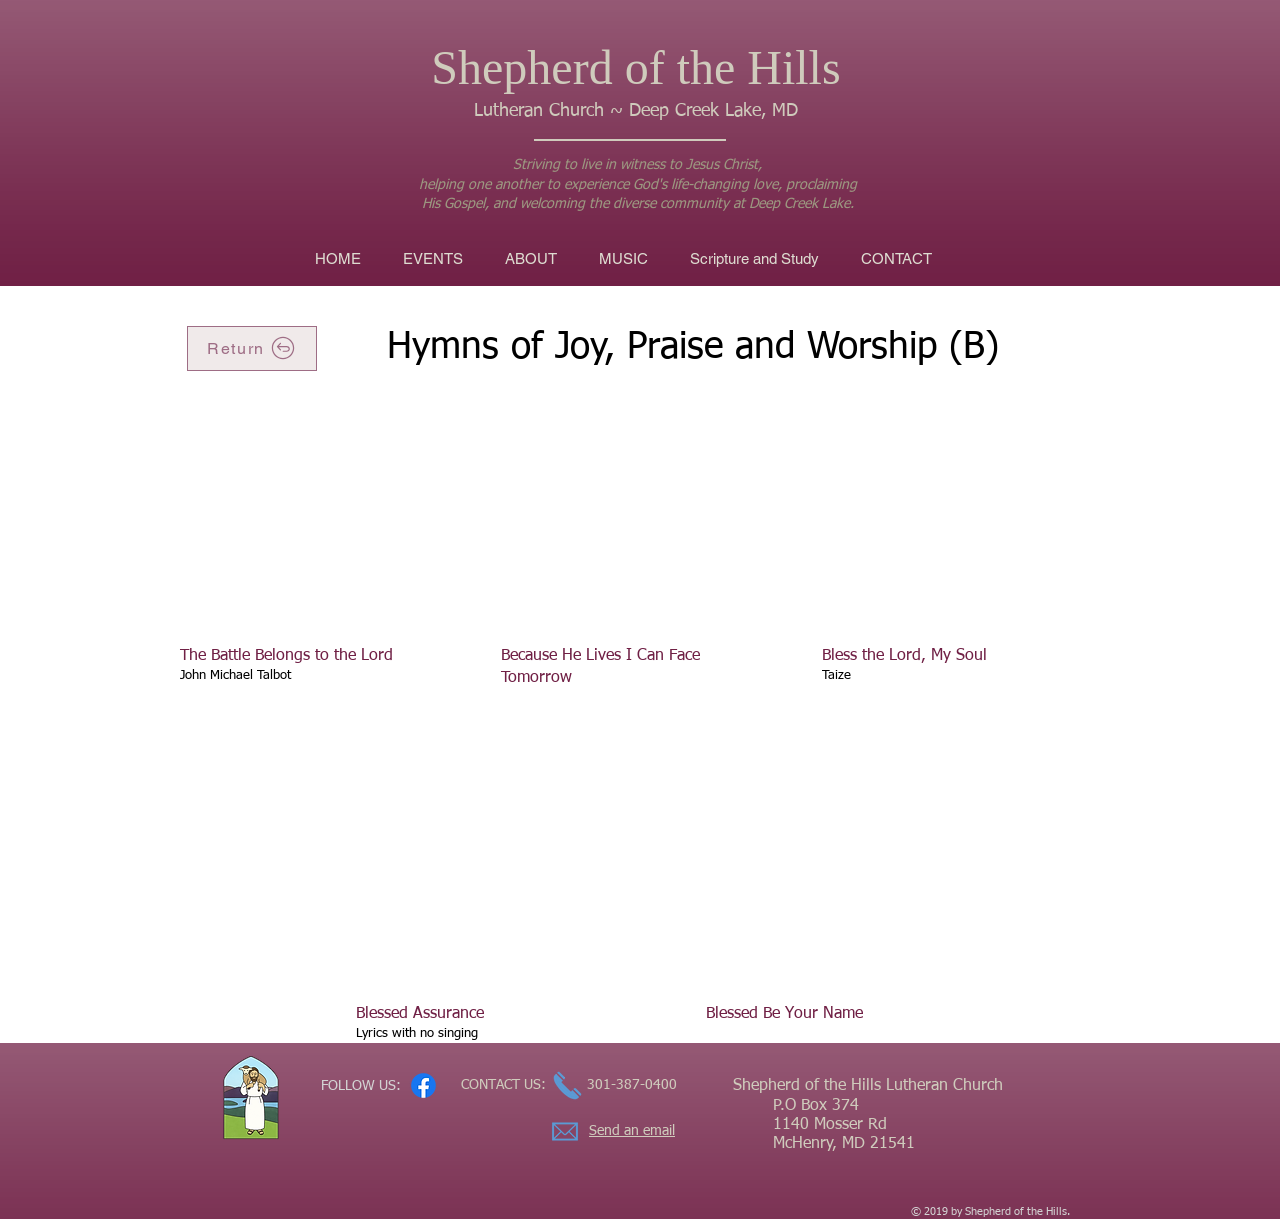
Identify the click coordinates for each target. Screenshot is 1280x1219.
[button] (623, 258)
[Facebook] (423, 1085)
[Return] (252, 348)
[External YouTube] (316, 522)
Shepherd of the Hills (635, 67)
